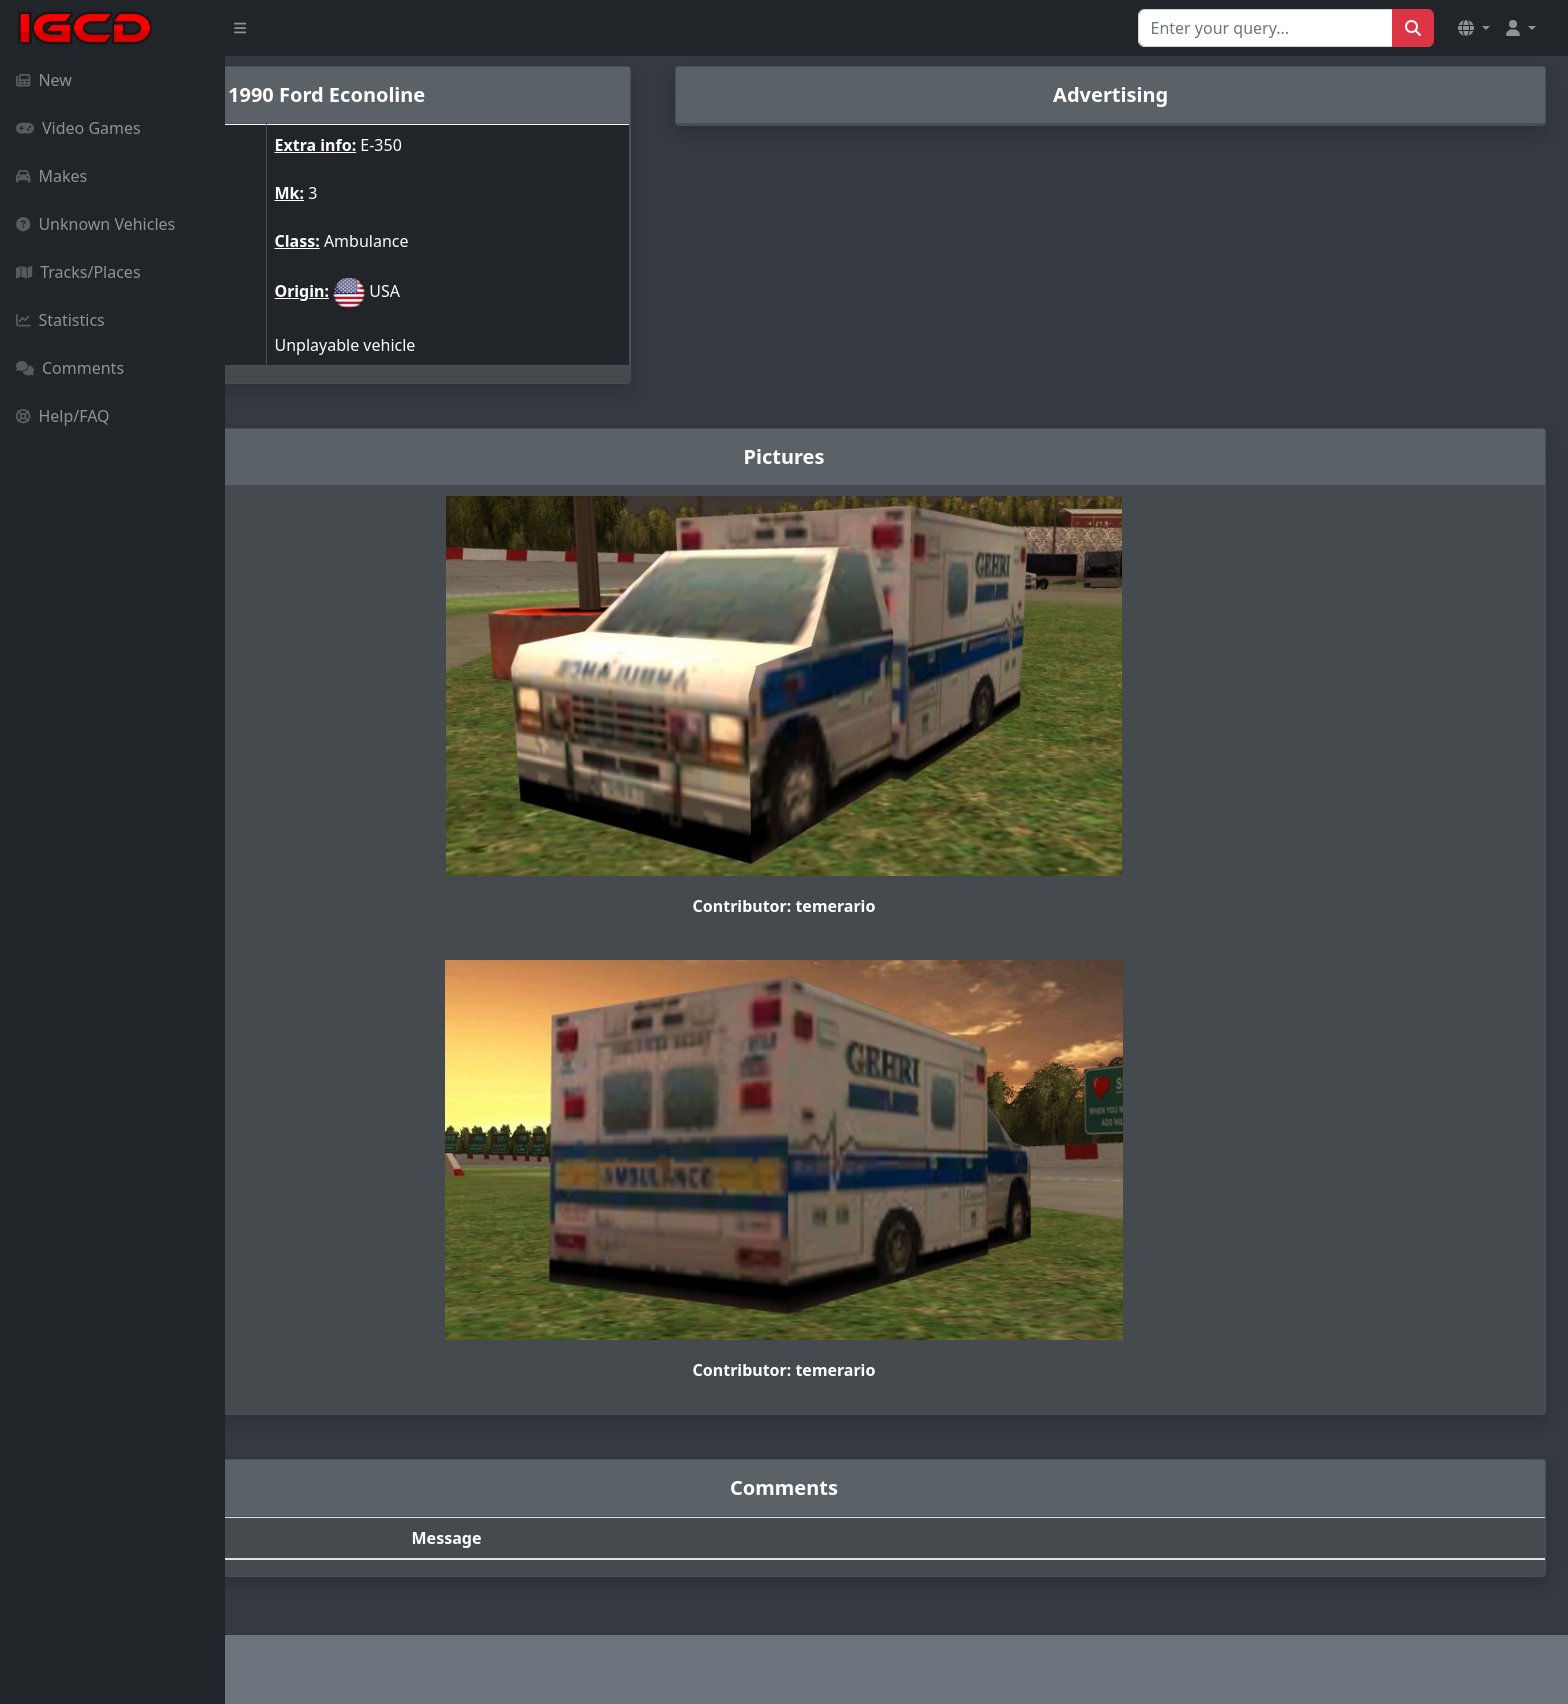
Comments (70, 368)
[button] (1474, 28)
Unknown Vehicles (95, 224)
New (44, 80)
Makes (51, 176)
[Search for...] (1265, 28)
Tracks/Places (78, 272)
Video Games (78, 128)
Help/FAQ (63, 416)
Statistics (60, 320)
